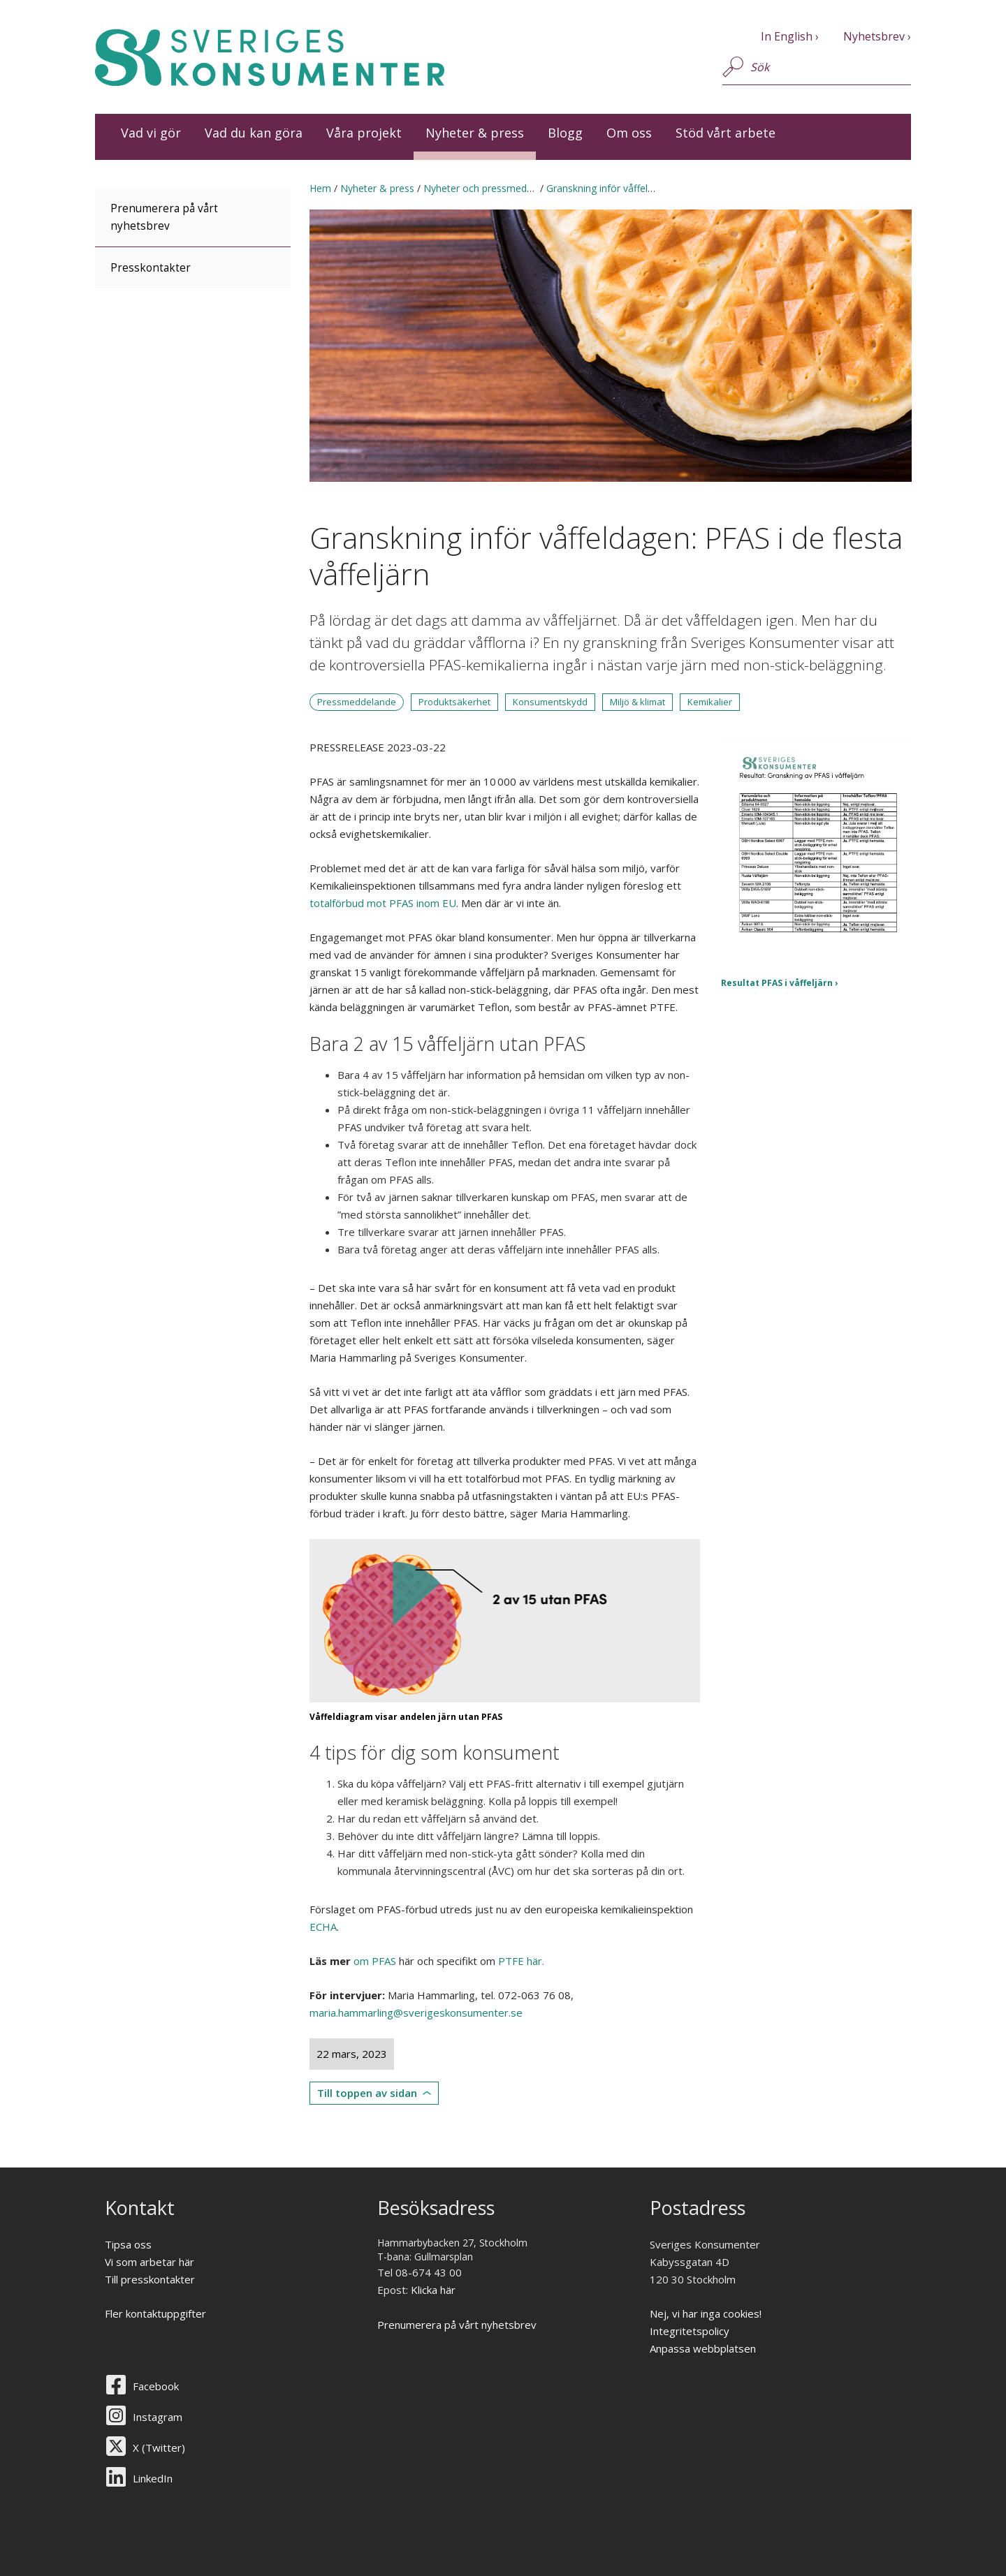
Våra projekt (364, 132)
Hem (320, 188)
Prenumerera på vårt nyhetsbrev (164, 217)
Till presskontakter (150, 2279)
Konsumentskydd (550, 701)
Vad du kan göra (253, 132)
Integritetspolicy (689, 2331)
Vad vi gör (151, 132)
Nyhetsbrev (874, 36)
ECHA (323, 1927)
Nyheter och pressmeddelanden (495, 188)
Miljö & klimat (637, 701)
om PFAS (374, 1961)
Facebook (156, 2386)
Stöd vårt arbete (725, 132)
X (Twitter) (159, 2447)
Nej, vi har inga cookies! (705, 2313)
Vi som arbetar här (149, 2262)
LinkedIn (153, 2478)
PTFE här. (521, 1961)
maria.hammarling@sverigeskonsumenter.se (416, 2012)
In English (786, 36)
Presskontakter (150, 267)
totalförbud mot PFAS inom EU (382, 903)
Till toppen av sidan (367, 2093)
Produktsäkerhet (454, 701)
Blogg (565, 132)
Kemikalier (709, 701)
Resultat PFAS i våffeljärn (777, 983)
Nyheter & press (474, 132)
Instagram (157, 2417)
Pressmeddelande (356, 701)
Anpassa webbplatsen (703, 2348)
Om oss (629, 132)
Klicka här (433, 2290)
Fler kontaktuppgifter (155, 2313)
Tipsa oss (128, 2244)
